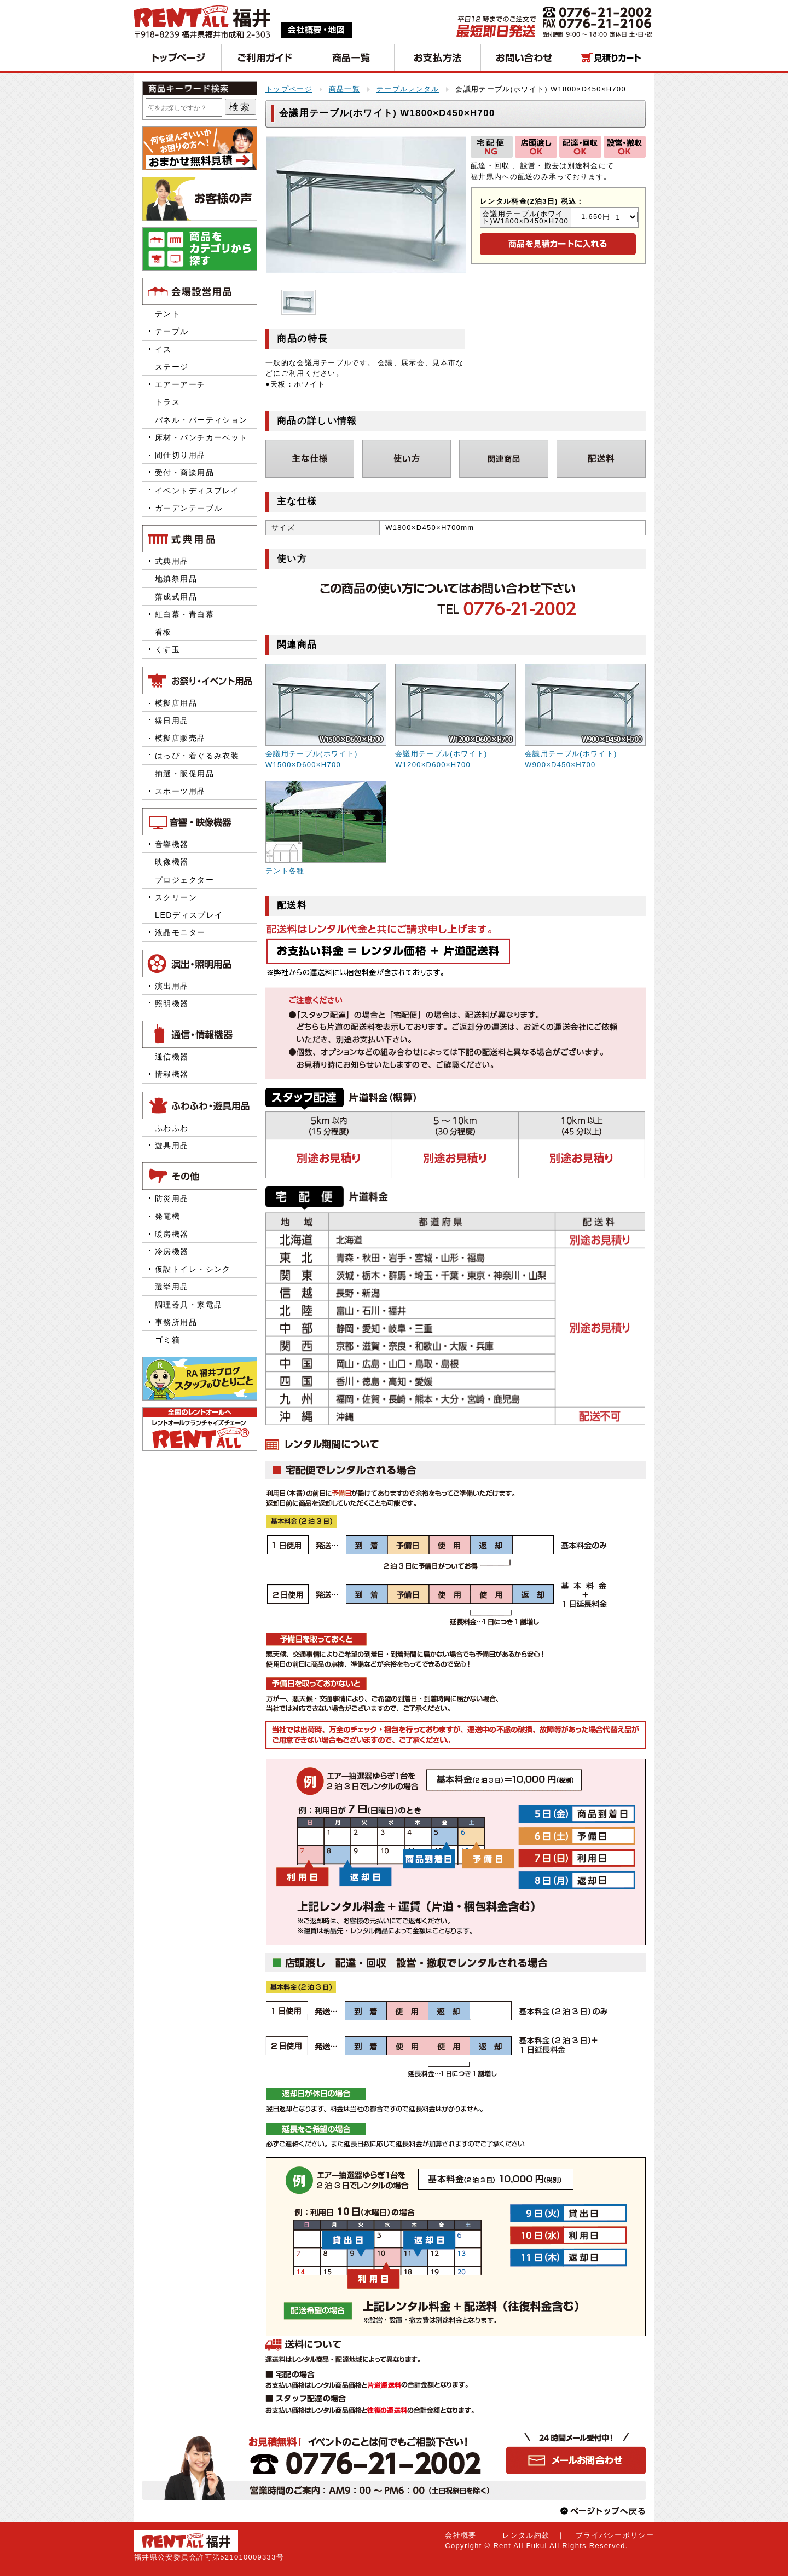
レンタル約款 (525, 2535)
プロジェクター (184, 879)
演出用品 (172, 986)
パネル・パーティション (201, 420)
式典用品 (172, 561)
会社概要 (460, 2535)
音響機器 (172, 844)
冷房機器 (172, 1251)
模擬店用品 (176, 703)
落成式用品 (176, 596)
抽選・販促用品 (184, 773)
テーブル (172, 331)
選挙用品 (172, 1286)
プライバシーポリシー (615, 2535)
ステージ (172, 366)
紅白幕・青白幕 (184, 614)
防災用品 (172, 1198)
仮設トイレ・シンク (193, 1269)
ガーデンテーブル (188, 508)
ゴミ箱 (167, 1339)
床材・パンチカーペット (201, 437)
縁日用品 (172, 720)
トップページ (288, 89)
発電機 (172, 1216)
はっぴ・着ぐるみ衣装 (197, 755)
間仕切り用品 (180, 455)
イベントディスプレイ (197, 490)
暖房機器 (172, 1234)
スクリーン (176, 897)
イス (163, 349)
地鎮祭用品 (176, 578)
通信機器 (172, 1056)
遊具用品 (172, 1145)
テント (167, 313)
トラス (167, 401)
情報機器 (172, 1074)
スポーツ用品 (180, 791)
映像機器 (172, 861)
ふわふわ (172, 1127)
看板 (163, 631)
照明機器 (172, 1003)
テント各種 (285, 871)
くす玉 (167, 649)
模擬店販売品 (180, 738)
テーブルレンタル (407, 89)
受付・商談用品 (184, 472)
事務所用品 (176, 1322)
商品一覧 (344, 89)
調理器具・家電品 (188, 1304)
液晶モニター (180, 932)
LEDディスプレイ (189, 914)
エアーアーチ (180, 384)
